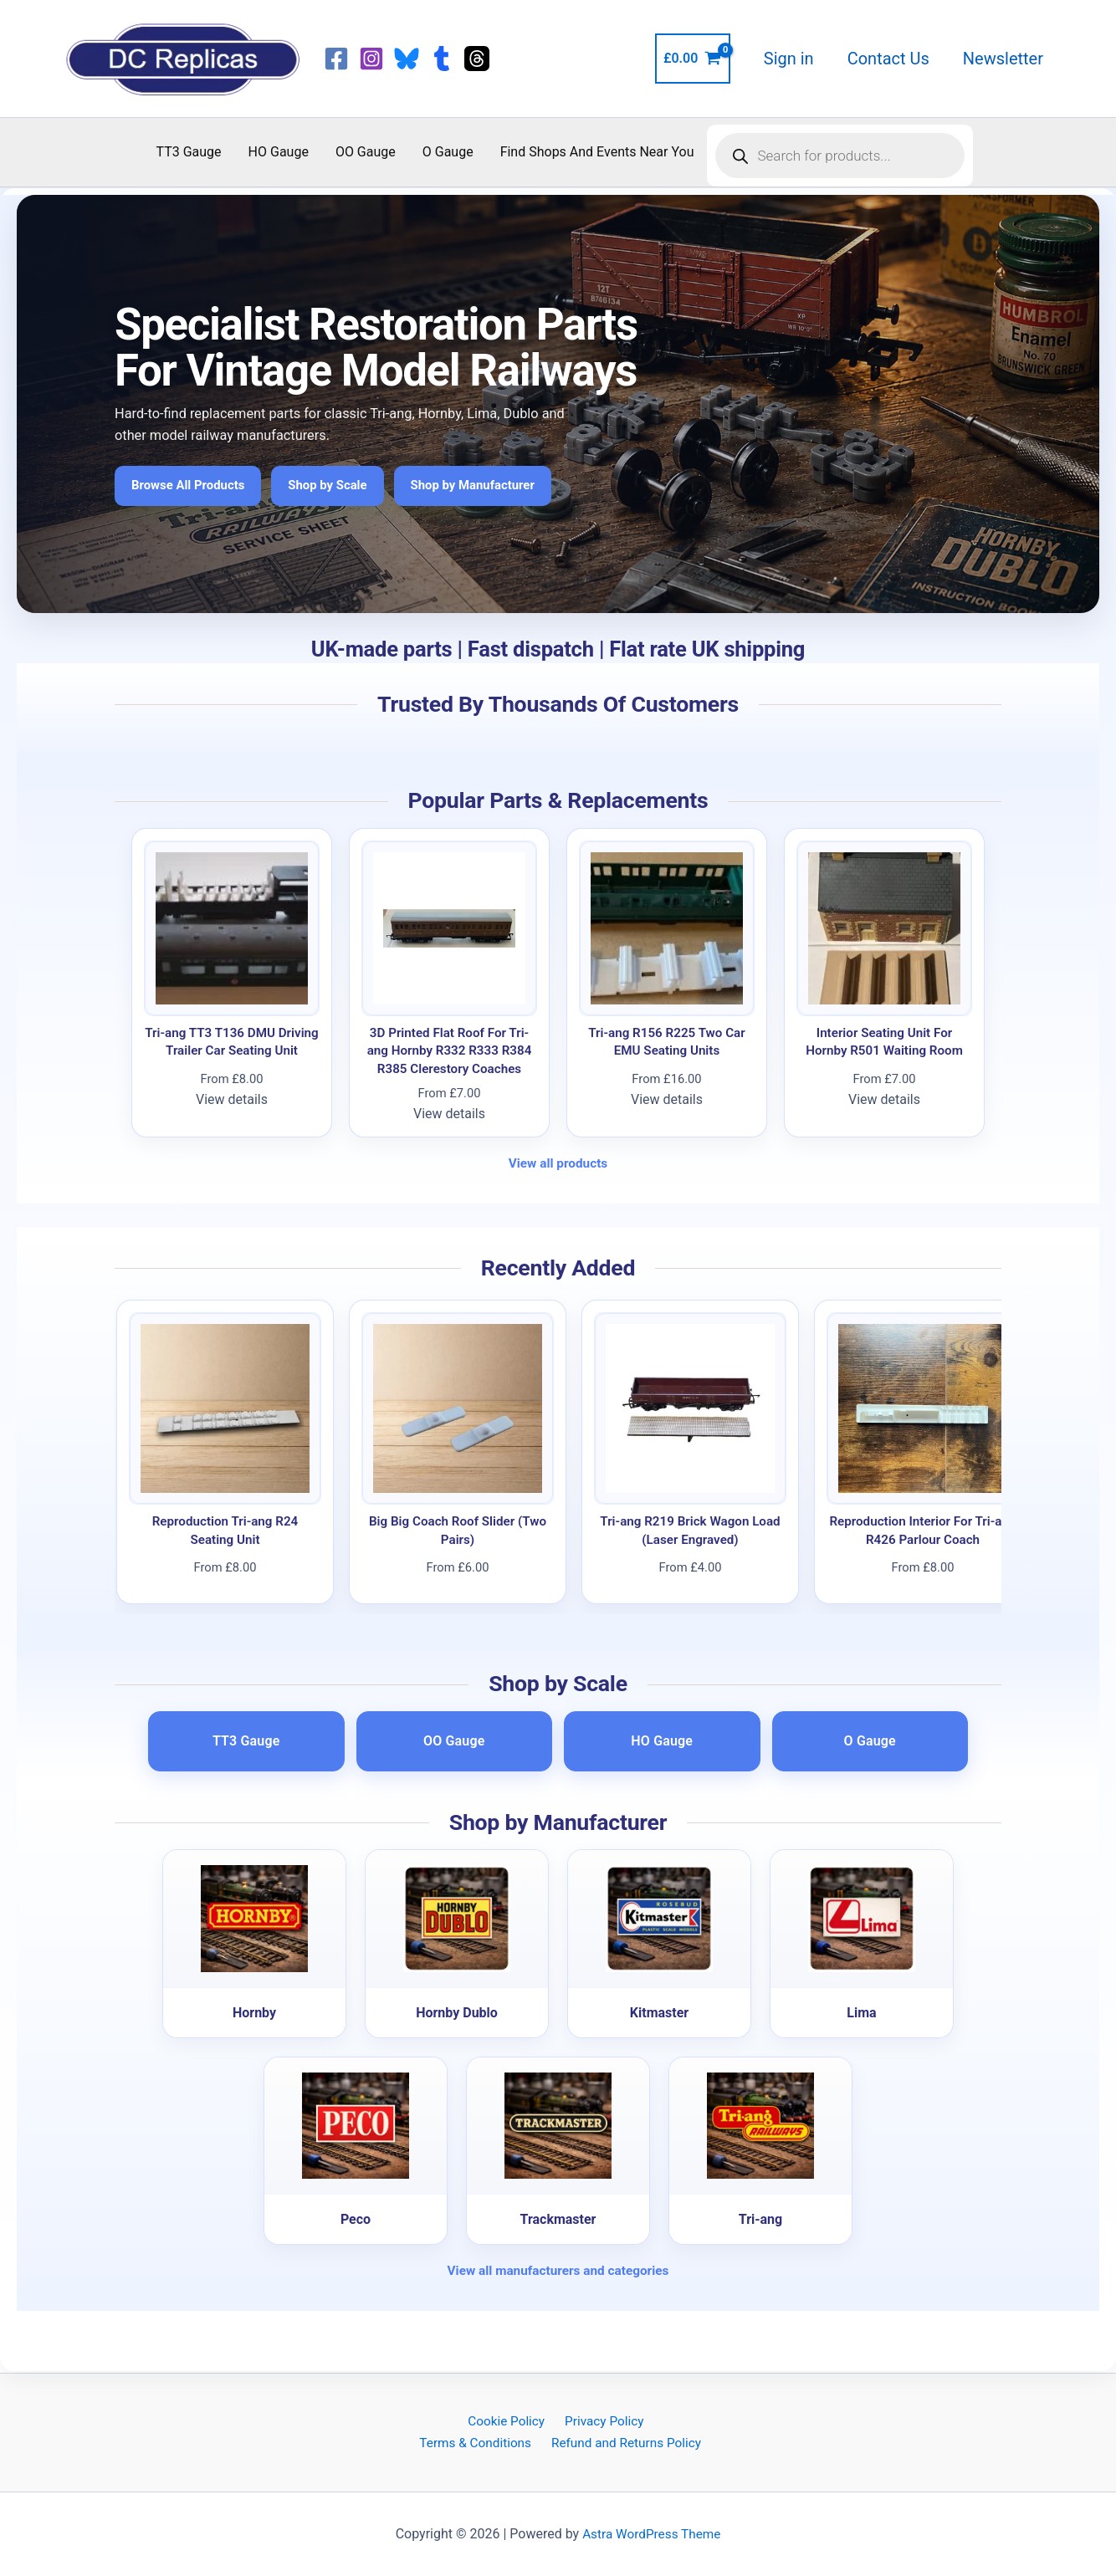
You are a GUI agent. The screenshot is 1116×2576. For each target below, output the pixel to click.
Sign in (789, 59)
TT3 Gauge (189, 152)
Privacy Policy (602, 2420)
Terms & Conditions (476, 2443)
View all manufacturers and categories (558, 2270)
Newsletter (1003, 59)
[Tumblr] (441, 58)
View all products (558, 1163)
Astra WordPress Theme (652, 2534)
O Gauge (448, 152)
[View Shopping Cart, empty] (692, 58)
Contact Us (888, 59)
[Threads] (476, 58)
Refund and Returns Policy (626, 2443)
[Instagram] (371, 58)
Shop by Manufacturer (486, 485)
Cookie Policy (507, 2420)
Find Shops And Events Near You (597, 152)
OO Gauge (365, 152)
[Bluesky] (406, 58)
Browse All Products (191, 485)
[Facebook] (336, 58)
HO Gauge (278, 152)
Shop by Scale (335, 485)
